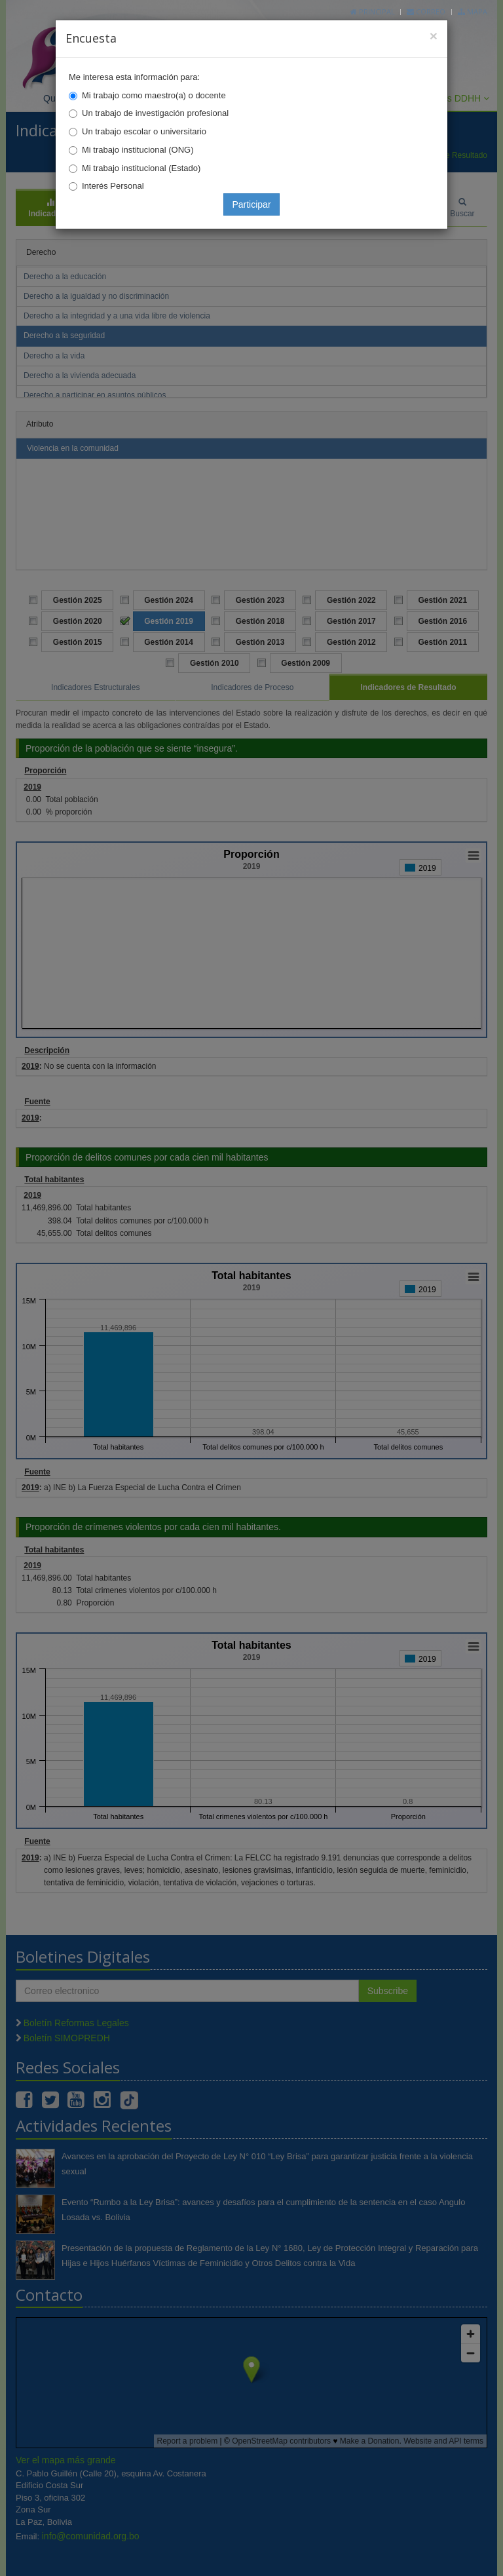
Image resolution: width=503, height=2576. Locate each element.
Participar (251, 204)
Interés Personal (113, 186)
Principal (372, 11)
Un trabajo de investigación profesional (155, 113)
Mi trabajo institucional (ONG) (138, 150)
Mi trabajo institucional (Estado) (141, 168)
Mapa (472, 11)
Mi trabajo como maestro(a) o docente (154, 95)
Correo (426, 11)
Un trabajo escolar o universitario (144, 131)
